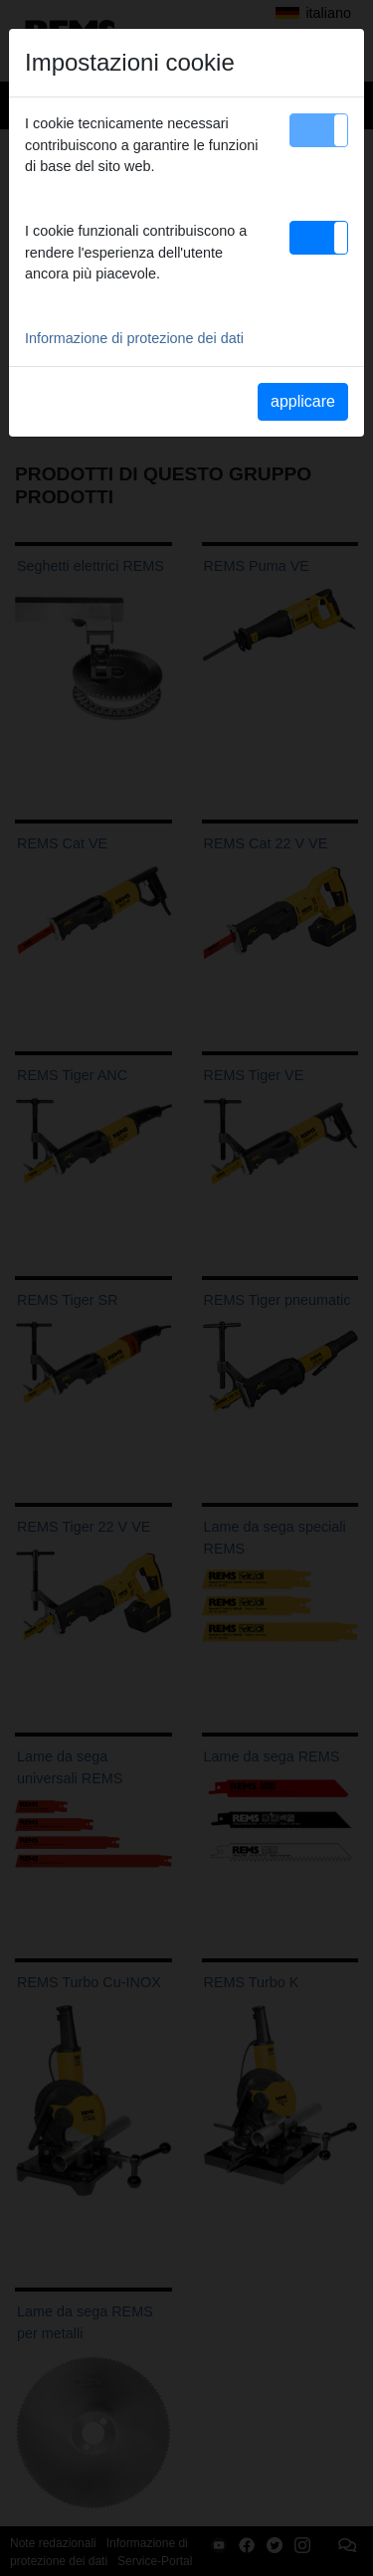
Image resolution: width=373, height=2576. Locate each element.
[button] (318, 130)
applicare (303, 401)
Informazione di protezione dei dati (134, 338)
